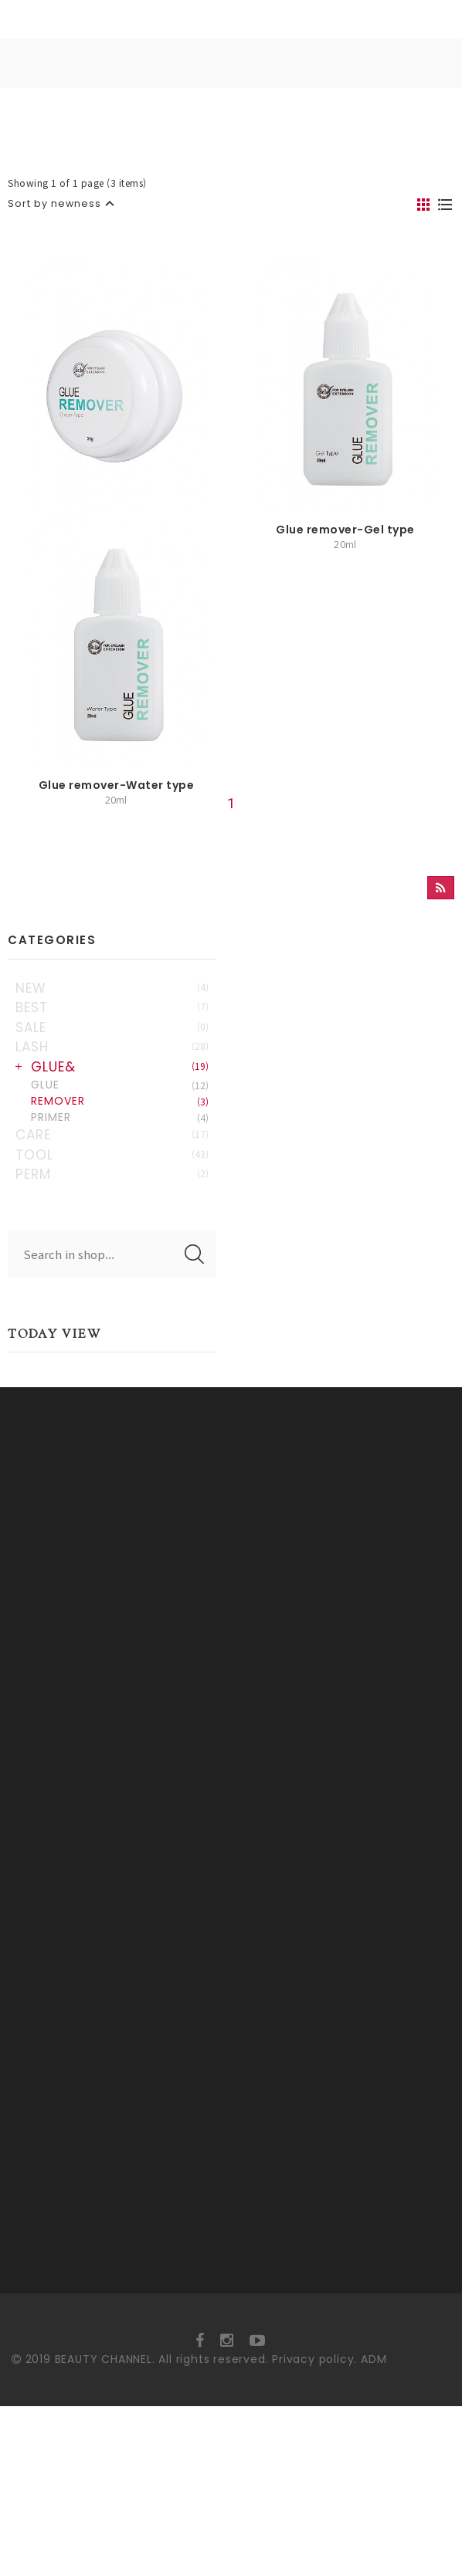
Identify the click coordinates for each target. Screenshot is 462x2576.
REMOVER (120, 1225)
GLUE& (120, 1190)
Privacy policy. (314, 2529)
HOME (114, 63)
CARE (112, 1259)
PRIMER (120, 1241)
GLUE (120, 1209)
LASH (112, 1171)
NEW (112, 1111)
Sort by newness (54, 203)
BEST (112, 1131)
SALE (112, 1151)
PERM (112, 1298)
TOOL (112, 1278)
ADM (373, 2529)
